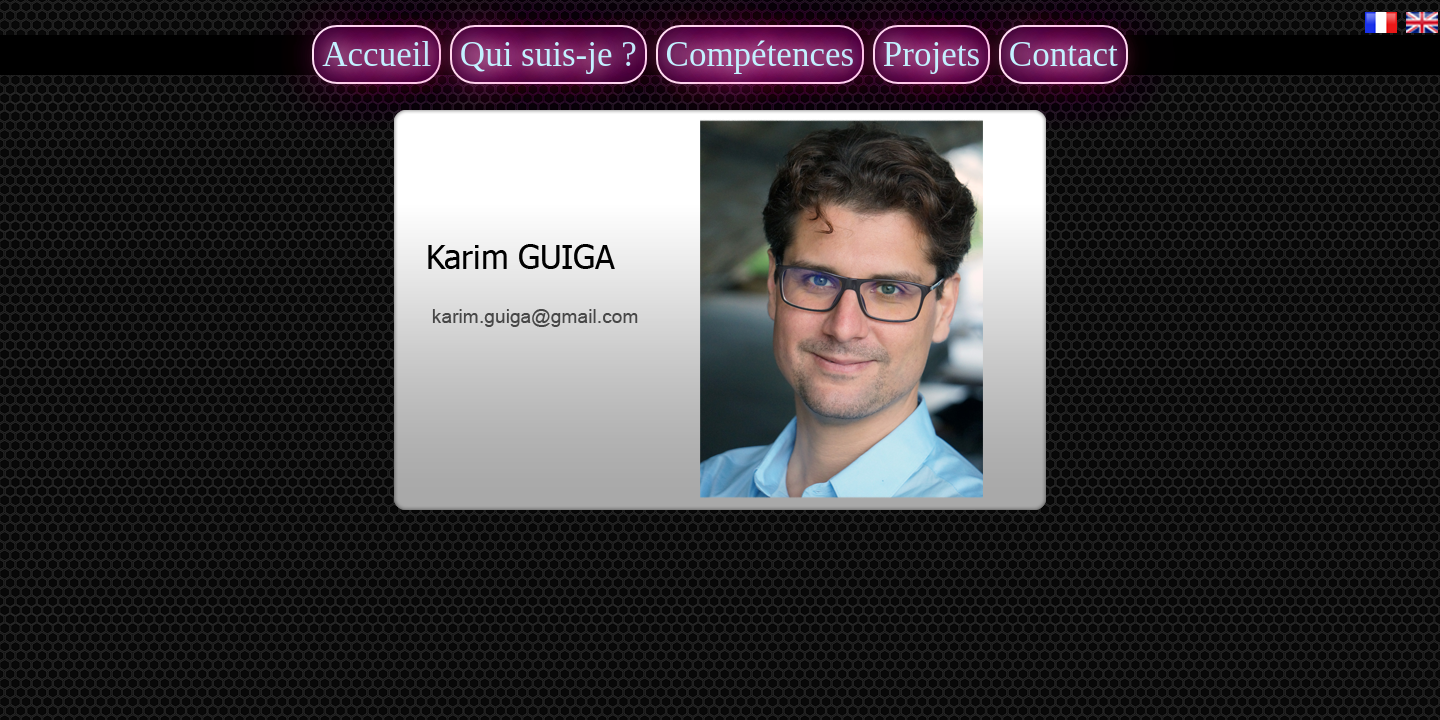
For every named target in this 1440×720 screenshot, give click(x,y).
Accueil (376, 54)
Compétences (760, 54)
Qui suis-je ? (548, 54)
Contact (1063, 54)
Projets (931, 54)
